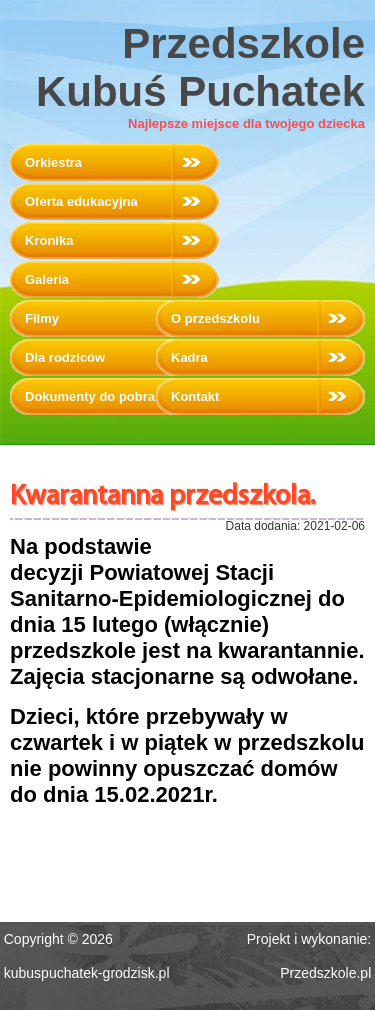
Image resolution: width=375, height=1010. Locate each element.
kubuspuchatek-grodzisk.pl (87, 973)
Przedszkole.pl (325, 973)
